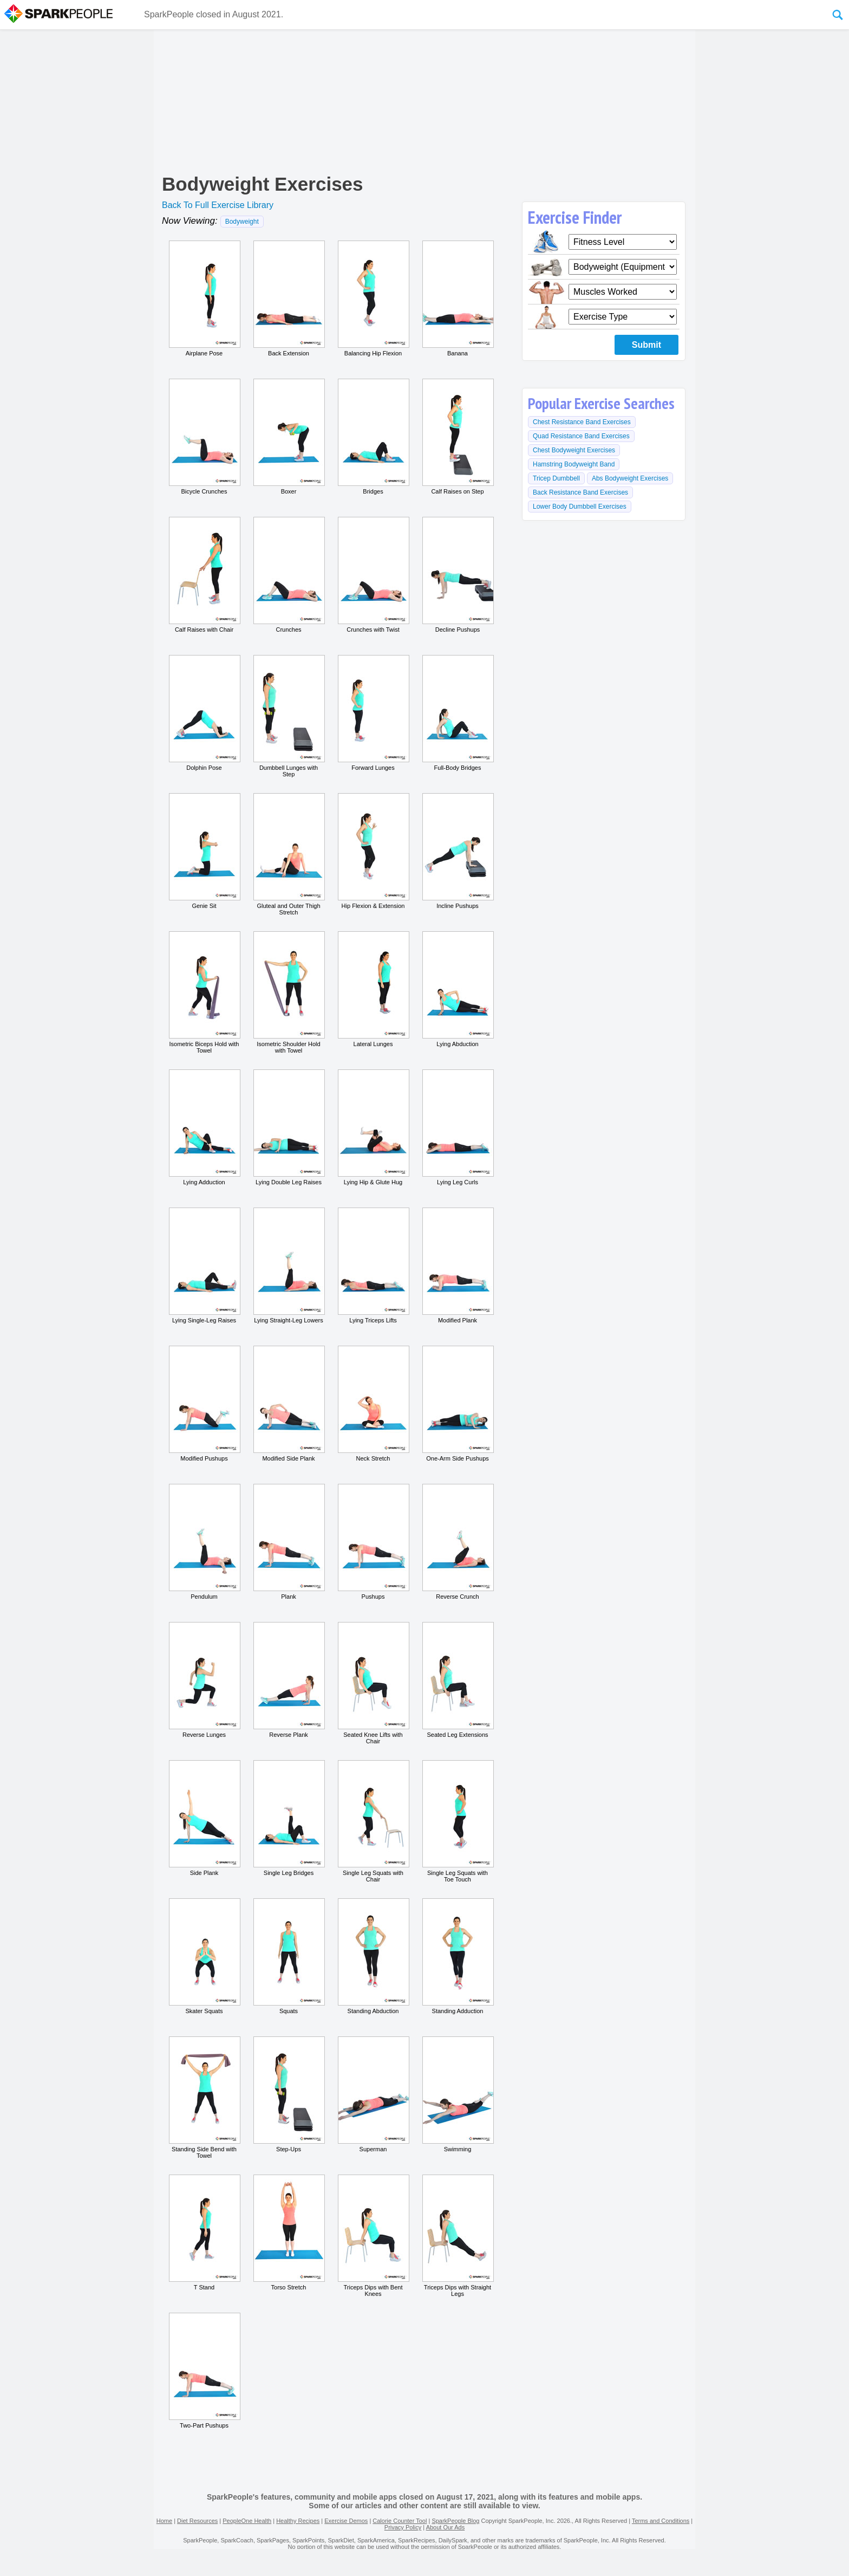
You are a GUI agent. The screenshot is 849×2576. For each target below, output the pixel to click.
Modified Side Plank (288, 1404)
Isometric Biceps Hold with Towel (204, 992)
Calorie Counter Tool (400, 2520)
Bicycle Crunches (204, 437)
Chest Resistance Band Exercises (582, 422)
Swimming (457, 2094)
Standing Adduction (457, 1956)
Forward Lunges (373, 713)
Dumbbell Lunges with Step (288, 716)
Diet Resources (197, 2520)
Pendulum (204, 1542)
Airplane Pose (204, 298)
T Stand (204, 2233)
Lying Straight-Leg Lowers (288, 1265)
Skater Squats (204, 1956)
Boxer (288, 437)
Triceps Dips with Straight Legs (457, 2236)
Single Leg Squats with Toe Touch (457, 1821)
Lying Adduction (204, 1127)
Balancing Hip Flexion (373, 298)
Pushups (373, 1542)
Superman (373, 2094)
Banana (457, 298)
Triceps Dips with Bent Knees (373, 2236)
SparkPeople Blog (455, 2520)
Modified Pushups (204, 1404)
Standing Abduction (373, 1956)
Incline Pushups (457, 851)
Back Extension (288, 298)
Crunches (288, 575)
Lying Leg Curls (457, 1127)
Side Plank (204, 1818)
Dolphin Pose (204, 713)
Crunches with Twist (373, 575)
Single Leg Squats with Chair (373, 1821)
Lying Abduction (457, 989)
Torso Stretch (288, 2233)
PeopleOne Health (247, 2520)
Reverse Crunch (457, 1542)
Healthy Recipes (297, 2520)
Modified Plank (457, 1265)
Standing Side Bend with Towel (204, 2097)
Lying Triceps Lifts (373, 1265)
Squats (288, 1956)
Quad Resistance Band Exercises (581, 436)
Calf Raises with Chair (204, 575)
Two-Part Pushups (204, 2371)
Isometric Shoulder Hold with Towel (288, 992)
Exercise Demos (346, 2520)
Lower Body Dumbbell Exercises (579, 506)
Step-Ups (288, 2094)
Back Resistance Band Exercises (580, 492)
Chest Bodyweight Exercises (574, 450)
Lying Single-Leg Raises (204, 1265)
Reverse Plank (288, 1680)
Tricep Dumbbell (556, 478)
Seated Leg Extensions (457, 1680)
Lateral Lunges (373, 989)
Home (164, 2520)
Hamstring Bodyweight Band (574, 464)
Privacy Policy (402, 2527)
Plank (288, 1542)
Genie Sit (204, 851)
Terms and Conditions (660, 2520)
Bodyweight (242, 221)
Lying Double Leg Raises (288, 1127)
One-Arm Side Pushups (457, 1404)
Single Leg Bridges (288, 1818)
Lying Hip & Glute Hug (373, 1127)
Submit (646, 344)
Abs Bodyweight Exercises (630, 478)
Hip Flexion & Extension (373, 851)
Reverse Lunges (204, 1680)
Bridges (373, 437)
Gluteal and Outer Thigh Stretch (288, 854)
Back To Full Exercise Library (217, 205)
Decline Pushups (457, 575)
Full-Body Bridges (457, 713)
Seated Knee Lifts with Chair (373, 1683)
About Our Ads (445, 2527)
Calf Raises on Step (457, 437)
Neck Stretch (373, 1404)
